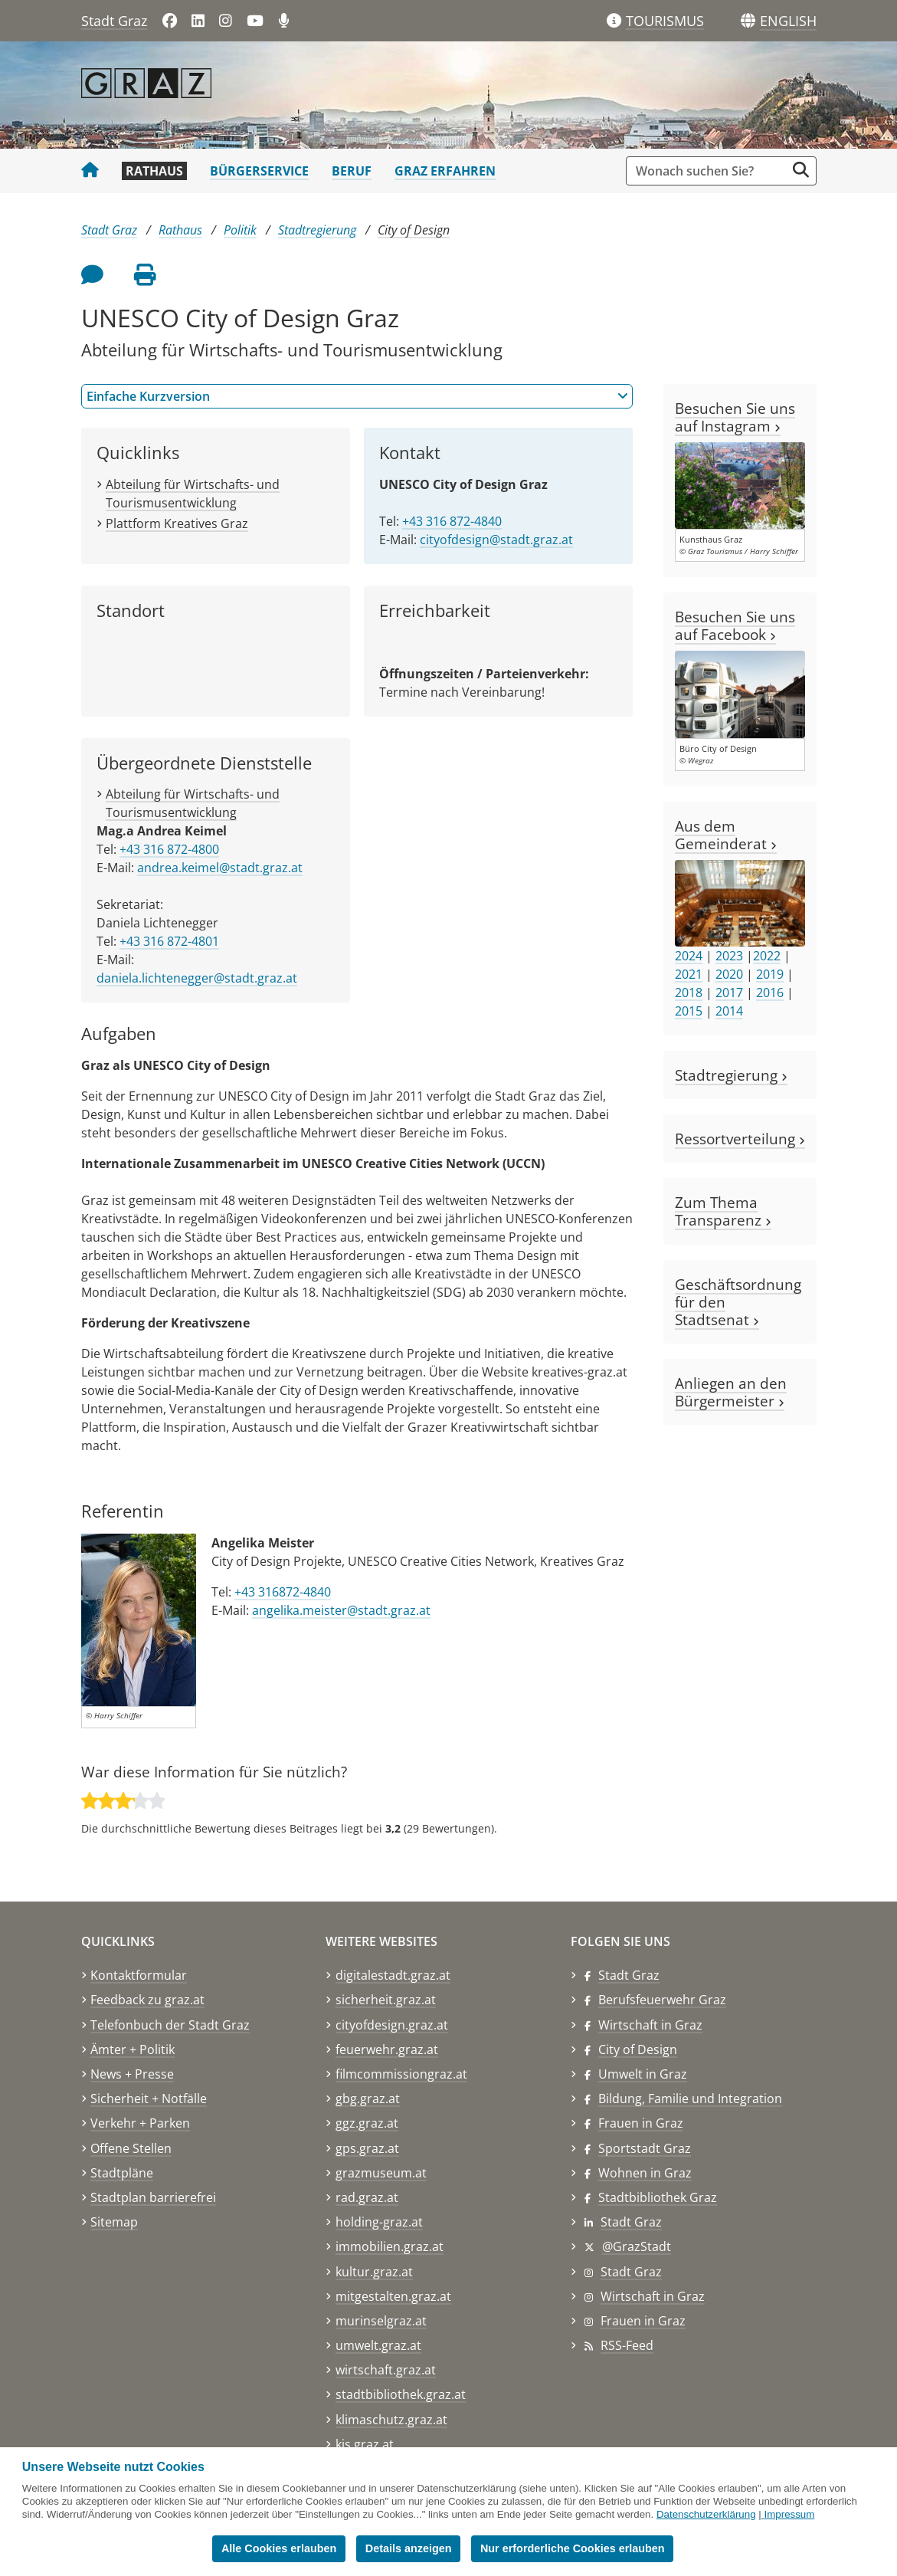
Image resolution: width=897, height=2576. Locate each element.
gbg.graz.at (368, 2098)
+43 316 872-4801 (169, 941)
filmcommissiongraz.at (401, 2074)
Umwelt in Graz (642, 2074)
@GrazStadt (636, 2246)
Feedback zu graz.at (147, 1999)
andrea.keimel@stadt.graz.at (220, 867)
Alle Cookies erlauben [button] (278, 2548)
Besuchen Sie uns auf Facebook (735, 625)
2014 (729, 1011)
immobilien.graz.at (390, 2246)
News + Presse (132, 2074)
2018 (688, 992)
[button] (788, 21)
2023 (729, 955)
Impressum (789, 2514)
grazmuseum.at (381, 2172)
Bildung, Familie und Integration (690, 2098)
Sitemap (114, 2221)
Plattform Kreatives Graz (177, 523)
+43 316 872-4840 (452, 521)
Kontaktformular (138, 1975)
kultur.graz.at (374, 2271)
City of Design (414, 230)
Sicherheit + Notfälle (148, 2098)
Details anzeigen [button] (408, 2548)
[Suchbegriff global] (710, 171)
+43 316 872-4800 (169, 849)
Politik (240, 230)
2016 (770, 992)
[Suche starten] (801, 170)
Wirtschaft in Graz (650, 2024)
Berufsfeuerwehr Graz (662, 1999)
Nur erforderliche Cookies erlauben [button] (572, 2548)
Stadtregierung (317, 230)
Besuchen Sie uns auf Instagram (735, 417)
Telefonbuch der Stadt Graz (170, 2024)
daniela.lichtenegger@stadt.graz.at (197, 978)
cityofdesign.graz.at (392, 2024)
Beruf (352, 170)
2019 (770, 974)
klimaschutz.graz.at (391, 2419)
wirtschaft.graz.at (386, 2369)
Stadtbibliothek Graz (657, 2197)
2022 (767, 955)
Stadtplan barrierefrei (153, 2197)
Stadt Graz (114, 20)
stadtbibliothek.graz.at (401, 2394)
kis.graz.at (365, 2444)
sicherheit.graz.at (386, 1999)
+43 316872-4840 (282, 1591)
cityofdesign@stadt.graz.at (496, 539)
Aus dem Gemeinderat (726, 834)
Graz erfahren (445, 170)
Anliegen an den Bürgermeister (731, 1392)
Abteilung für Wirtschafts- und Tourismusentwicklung (193, 803)
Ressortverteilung (740, 1138)
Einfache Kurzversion (357, 396)
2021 (688, 974)
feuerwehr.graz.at (387, 2049)
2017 (729, 992)
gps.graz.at (367, 2148)
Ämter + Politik (132, 2049)
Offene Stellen (131, 2148)
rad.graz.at (367, 2197)
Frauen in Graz (640, 2123)
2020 (729, 974)
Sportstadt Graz (644, 2148)
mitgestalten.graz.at (393, 2296)
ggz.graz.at (367, 2123)
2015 (688, 1011)
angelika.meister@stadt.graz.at (341, 1610)
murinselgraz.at (381, 2320)
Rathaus (154, 170)
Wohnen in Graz (645, 2172)
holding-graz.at (379, 2221)
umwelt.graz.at (378, 2345)
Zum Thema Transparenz (723, 1211)
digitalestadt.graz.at (393, 1975)
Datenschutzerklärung (706, 2514)
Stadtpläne (121, 2172)
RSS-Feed (627, 2345)
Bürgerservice (259, 170)
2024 (688, 955)
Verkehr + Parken (140, 2123)
